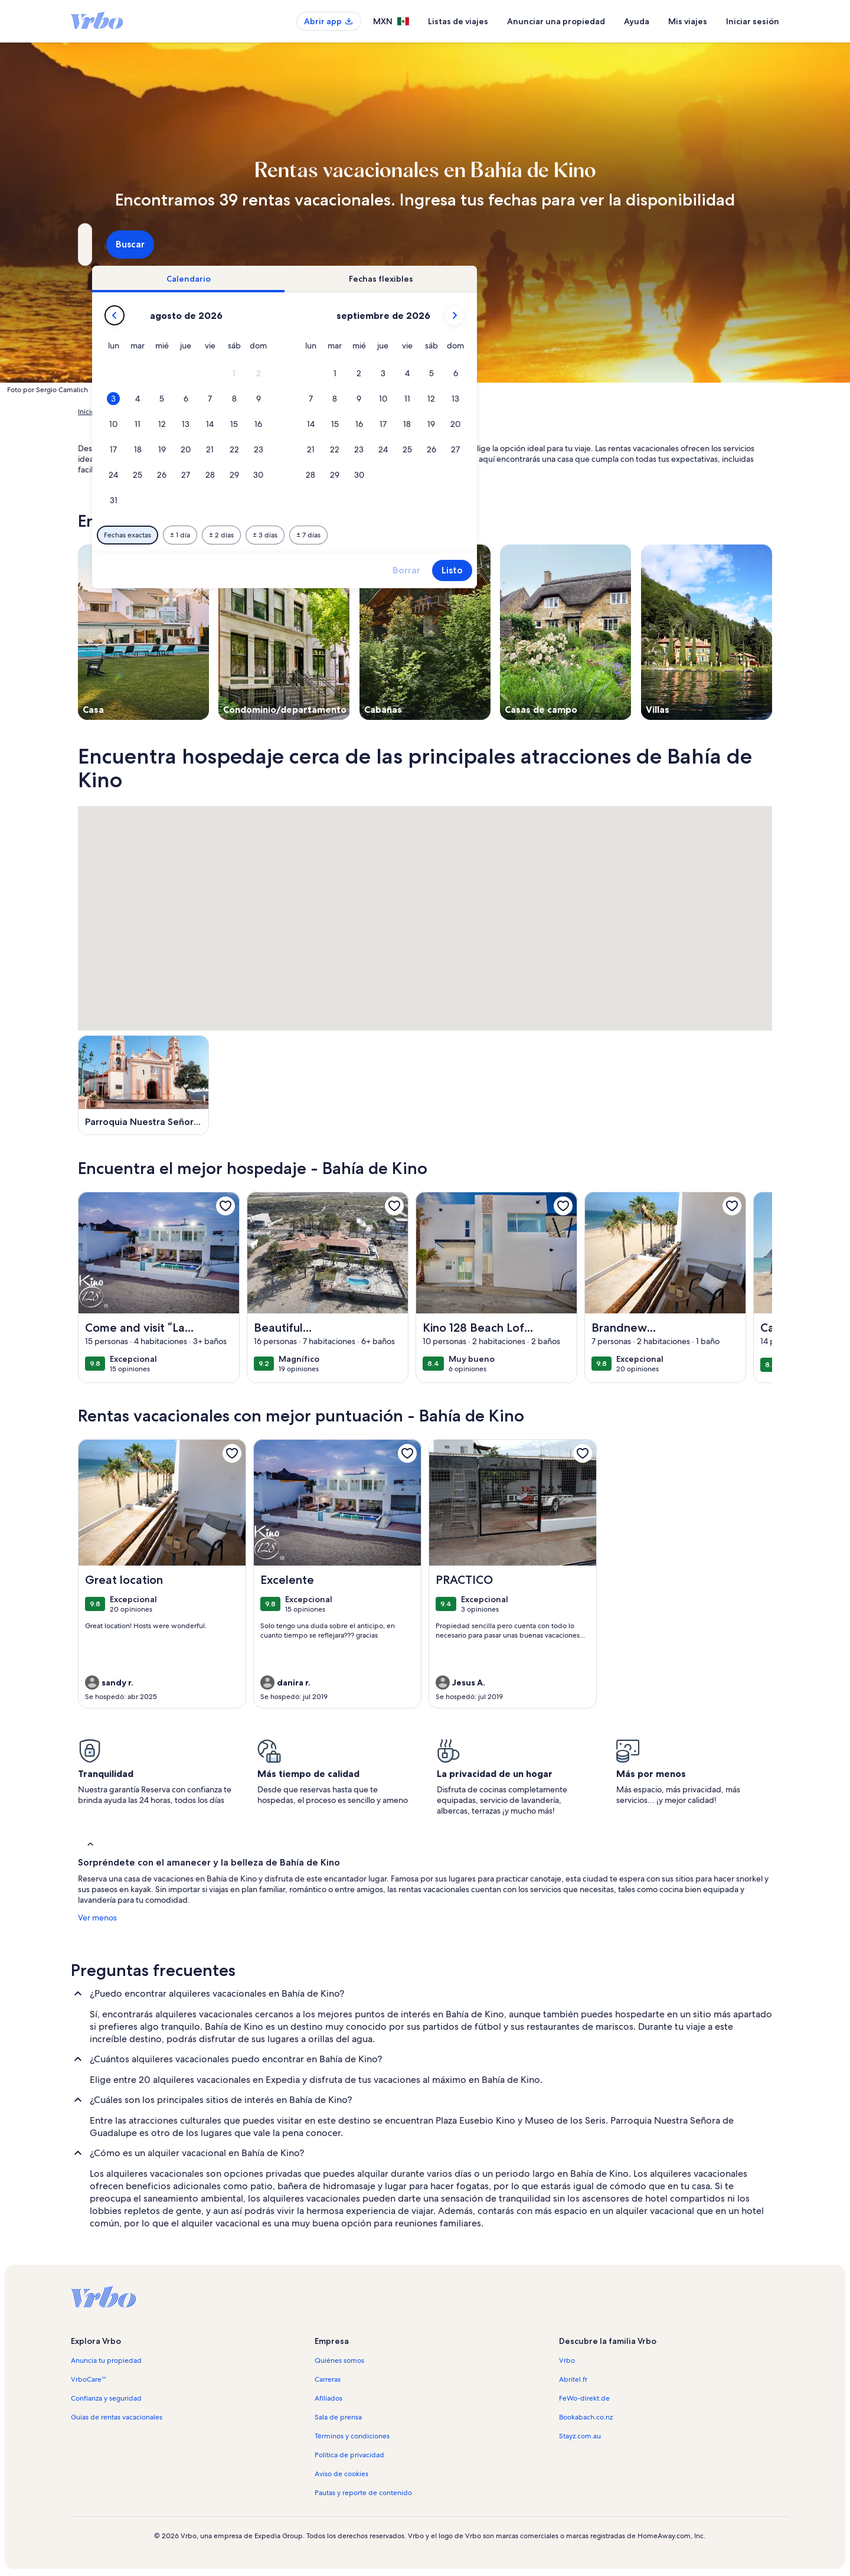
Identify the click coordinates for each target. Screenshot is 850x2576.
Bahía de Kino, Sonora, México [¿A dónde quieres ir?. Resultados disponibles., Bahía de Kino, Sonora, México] (176, 249)
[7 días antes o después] (512, 535)
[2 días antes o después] (425, 535)
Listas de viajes (458, 21)
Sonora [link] (292, 411)
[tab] (392, 279)
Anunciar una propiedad (556, 21)
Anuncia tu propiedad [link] (106, 2360)
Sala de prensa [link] (338, 2417)
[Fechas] (397, 244)
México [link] (258, 411)
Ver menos (97, 1917)
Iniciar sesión (752, 21)
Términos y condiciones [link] (352, 2436)
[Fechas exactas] (331, 535)
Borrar (610, 570)
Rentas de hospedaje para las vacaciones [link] (171, 411)
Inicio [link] (86, 411)
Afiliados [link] (328, 2398)
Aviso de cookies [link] (341, 2474)
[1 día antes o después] (384, 535)
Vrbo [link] (567, 2360)
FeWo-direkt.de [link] (584, 2398)
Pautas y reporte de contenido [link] (363, 2492)
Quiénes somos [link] (339, 2360)
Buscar (741, 244)
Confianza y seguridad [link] (106, 2398)
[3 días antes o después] (468, 535)
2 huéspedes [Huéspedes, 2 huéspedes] (559, 249)
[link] (225, 1206)
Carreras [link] (328, 2379)
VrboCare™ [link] (88, 2379)
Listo (655, 570)
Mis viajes (687, 21)
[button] (438, 373)
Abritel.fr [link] (573, 2379)
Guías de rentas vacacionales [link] (116, 2417)
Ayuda (636, 21)
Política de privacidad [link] (349, 2455)
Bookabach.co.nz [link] (586, 2417)
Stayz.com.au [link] (580, 2436)
